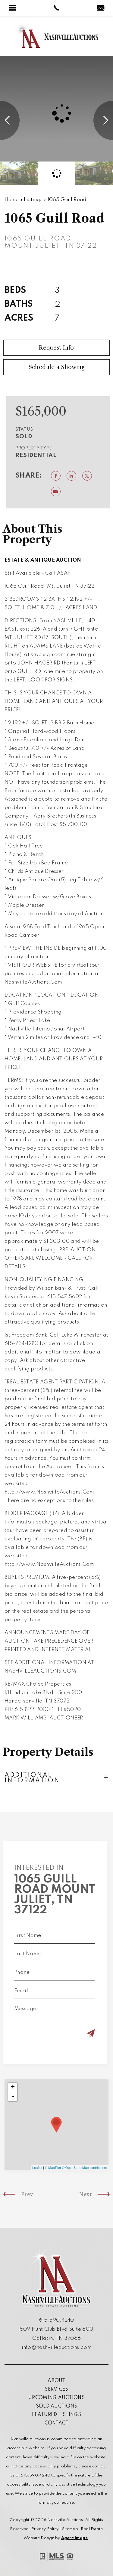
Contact (57, 2423)
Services (56, 2389)
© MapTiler (53, 2168)
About (56, 2380)
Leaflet (37, 2168)
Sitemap (70, 2529)
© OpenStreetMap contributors (84, 2168)
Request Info (56, 364)
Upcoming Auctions (56, 2397)
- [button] (13, 2096)
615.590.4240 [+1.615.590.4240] (56, 2320)
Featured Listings (56, 2414)
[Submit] (75, 2034)
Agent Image (74, 2538)
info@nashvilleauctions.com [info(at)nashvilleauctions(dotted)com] (57, 2347)
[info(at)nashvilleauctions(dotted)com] (100, 9)
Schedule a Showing (56, 383)
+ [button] (13, 2087)
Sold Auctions (56, 2406)
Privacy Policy (44, 2529)
